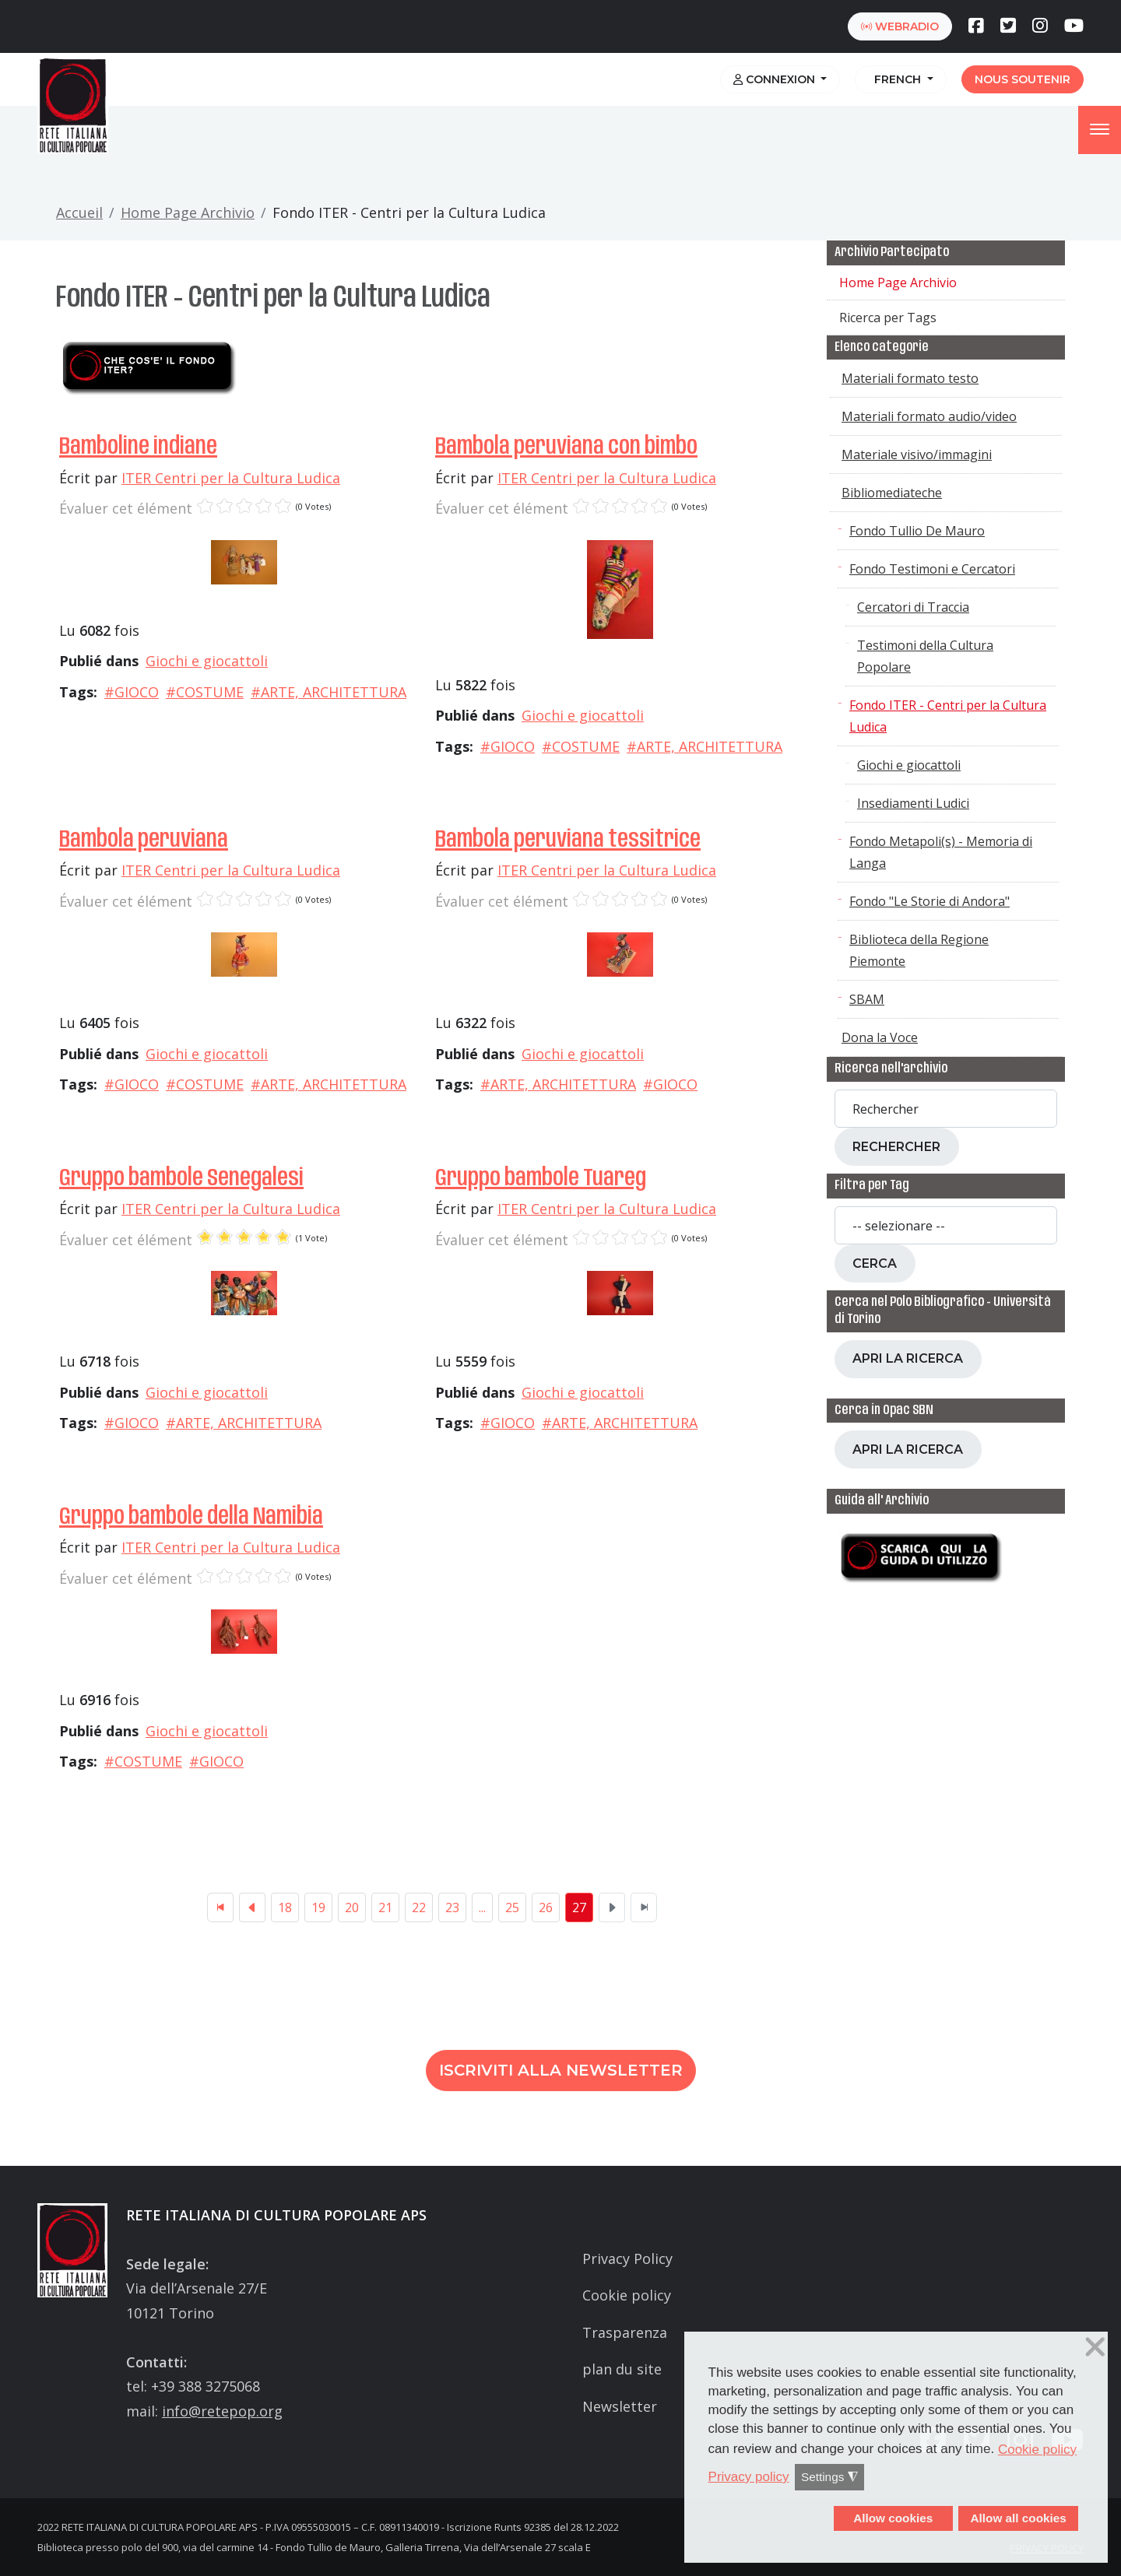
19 (318, 1907)
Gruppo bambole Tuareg (540, 1178)
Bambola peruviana (143, 840)
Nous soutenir (1022, 79)
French (896, 79)
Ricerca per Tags (888, 317)
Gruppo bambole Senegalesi (181, 1178)
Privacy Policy (627, 2258)
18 (285, 1907)
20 (352, 1907)
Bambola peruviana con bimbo (566, 447)
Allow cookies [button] (893, 2518)
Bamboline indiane (138, 447)
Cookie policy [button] (1037, 2449)
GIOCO (136, 692)
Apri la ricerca (907, 1358)
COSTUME (210, 692)
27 (579, 1907)
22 (419, 1907)
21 (385, 1907)
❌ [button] (1095, 2347)
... (482, 1907)
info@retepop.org (222, 2411)
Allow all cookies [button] (1018, 2518)
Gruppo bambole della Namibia (191, 1517)
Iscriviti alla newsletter (561, 2070)
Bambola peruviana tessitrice (568, 840)
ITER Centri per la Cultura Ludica (230, 478)
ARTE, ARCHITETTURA (333, 692)
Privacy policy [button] (748, 2476)
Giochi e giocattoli (207, 660)
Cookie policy (626, 2295)
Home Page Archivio (188, 212)
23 (452, 1907)
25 (512, 1907)
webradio (900, 26)
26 (546, 1907)
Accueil (79, 212)
